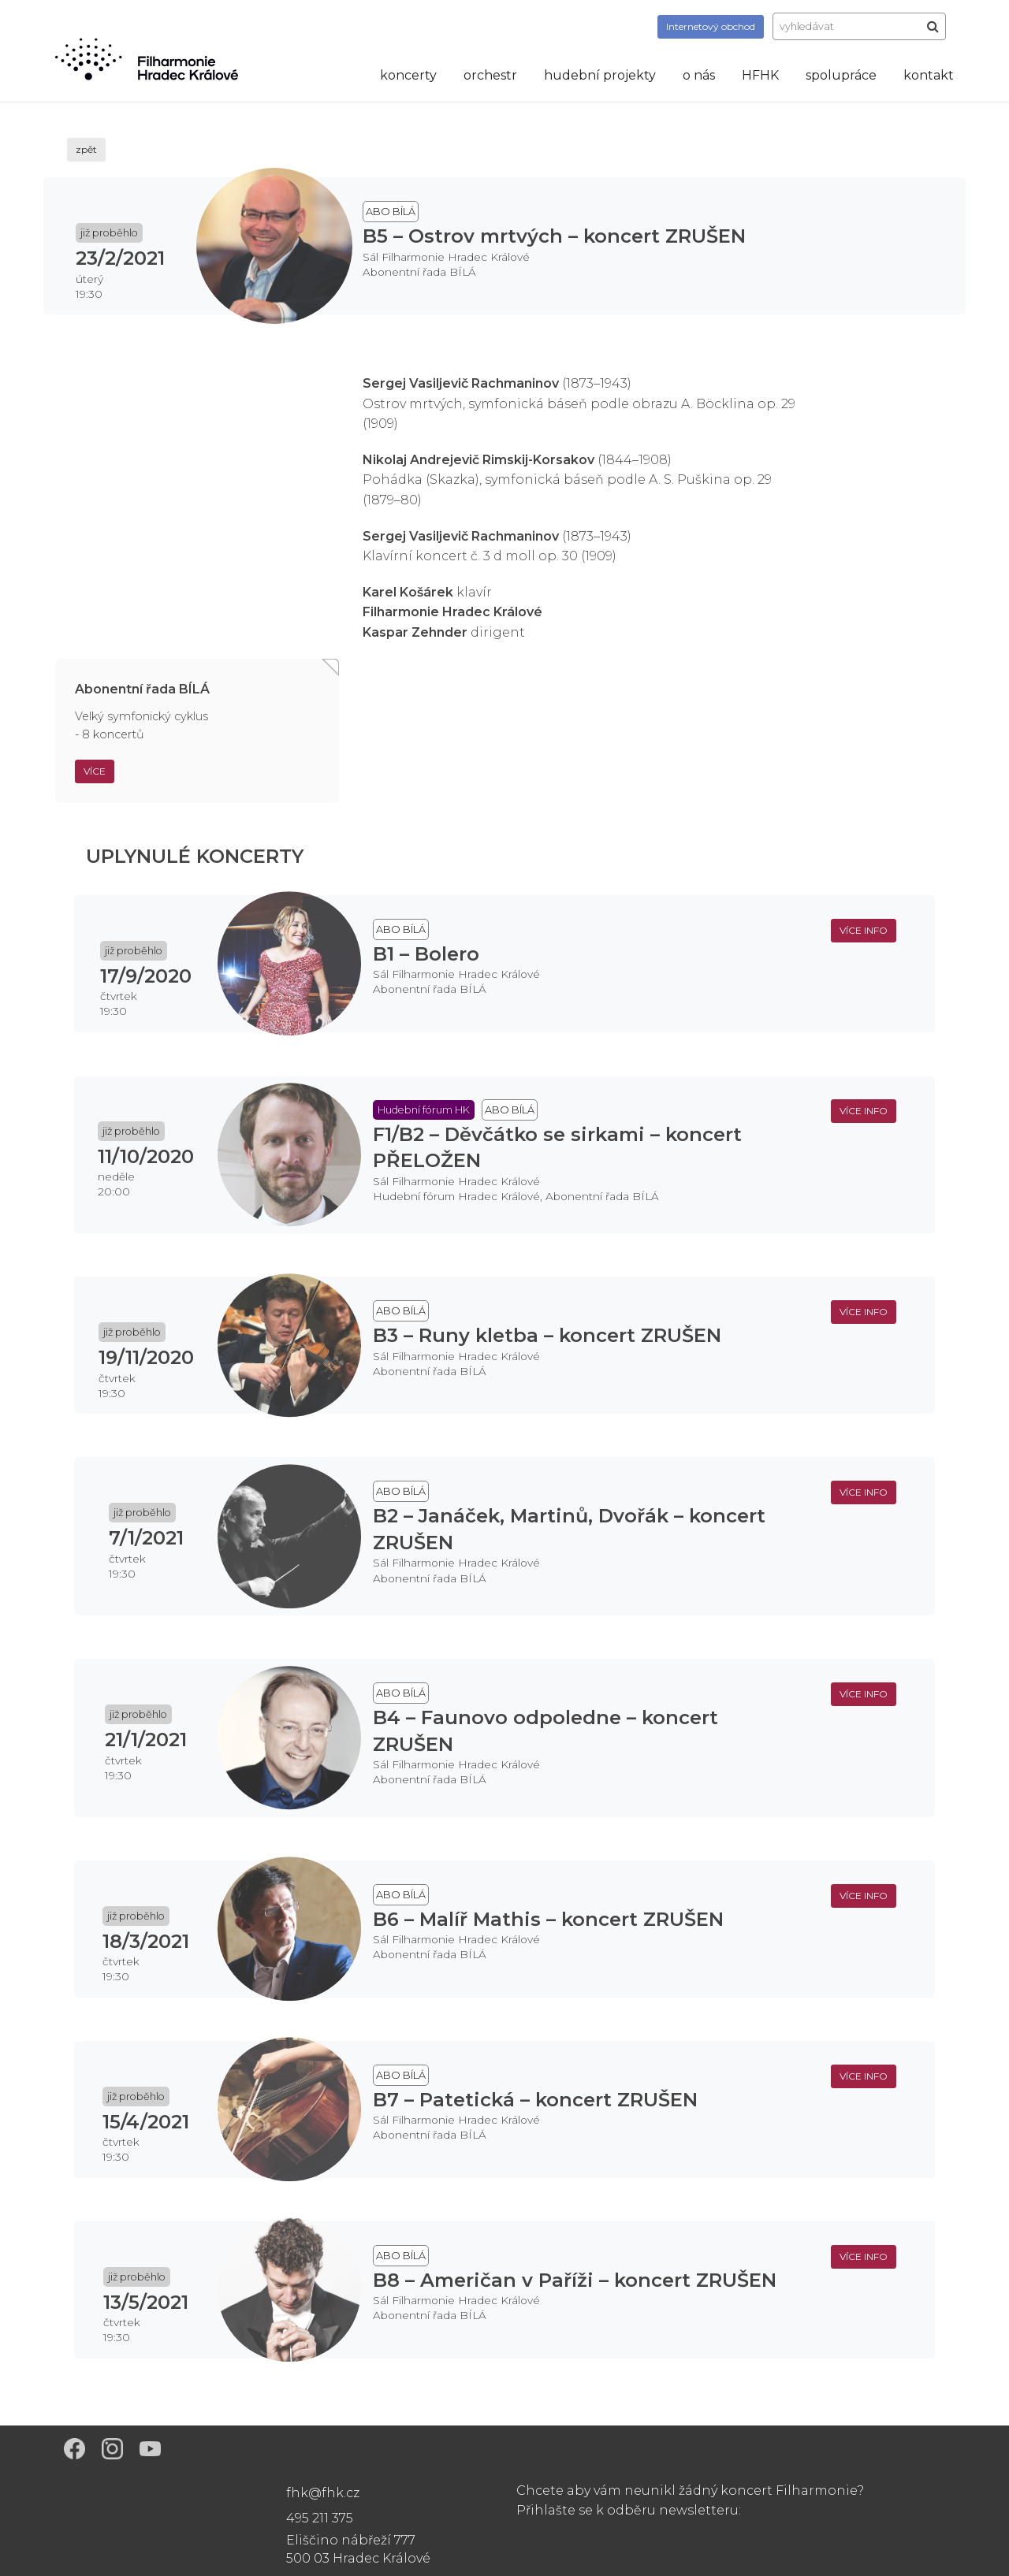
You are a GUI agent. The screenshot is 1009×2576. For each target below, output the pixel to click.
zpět (86, 149)
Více (95, 771)
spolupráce (841, 75)
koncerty (408, 75)
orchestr (490, 75)
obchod (710, 26)
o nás (699, 75)
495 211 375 (319, 2518)
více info (864, 930)
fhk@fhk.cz (322, 2492)
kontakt (928, 75)
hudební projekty (600, 75)
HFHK (760, 75)
